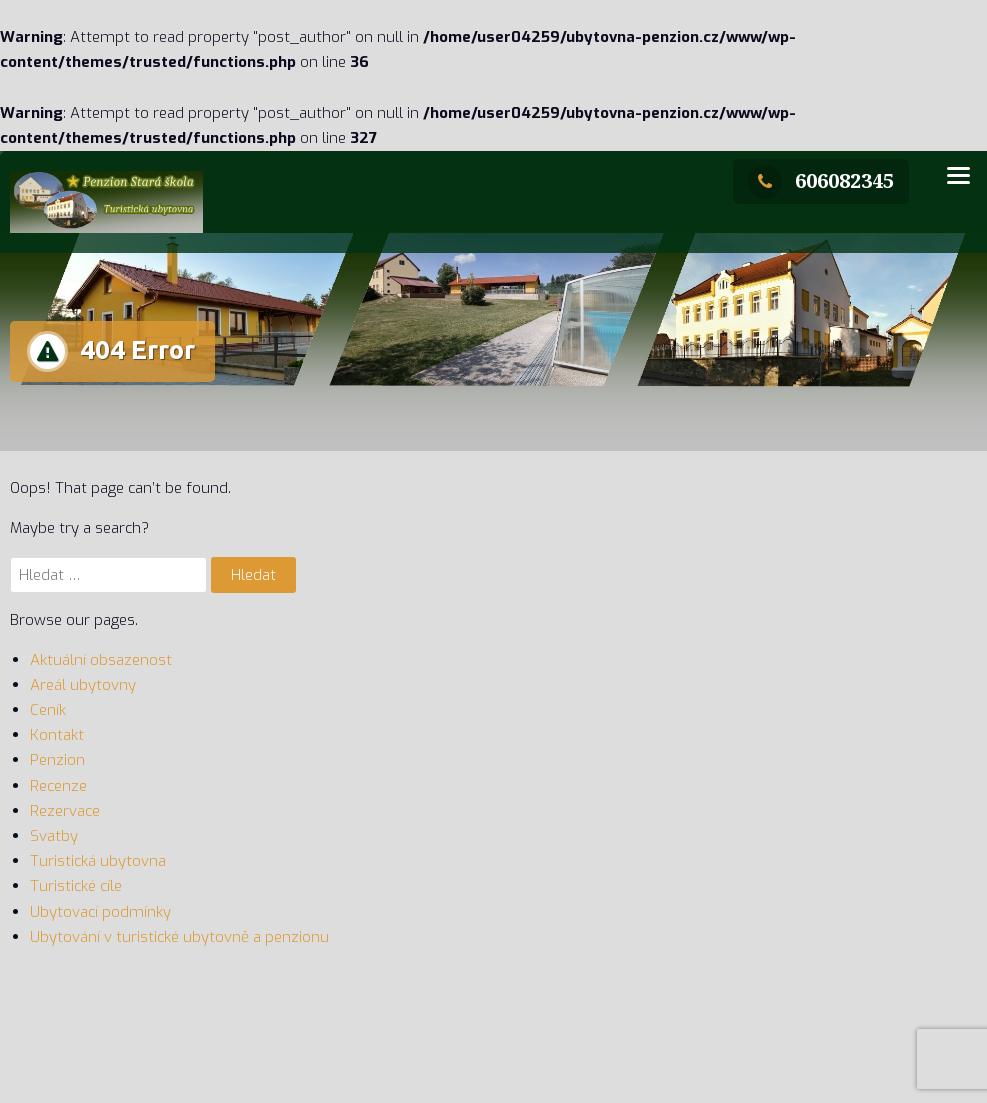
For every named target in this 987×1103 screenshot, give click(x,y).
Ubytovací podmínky (100, 912)
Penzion (57, 760)
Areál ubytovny (83, 685)
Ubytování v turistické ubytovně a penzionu (179, 937)
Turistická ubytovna (98, 861)
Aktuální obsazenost (101, 660)
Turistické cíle (76, 886)
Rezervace (65, 811)
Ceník (48, 710)
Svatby (54, 836)
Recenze (58, 786)
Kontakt (57, 735)
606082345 (821, 180)
